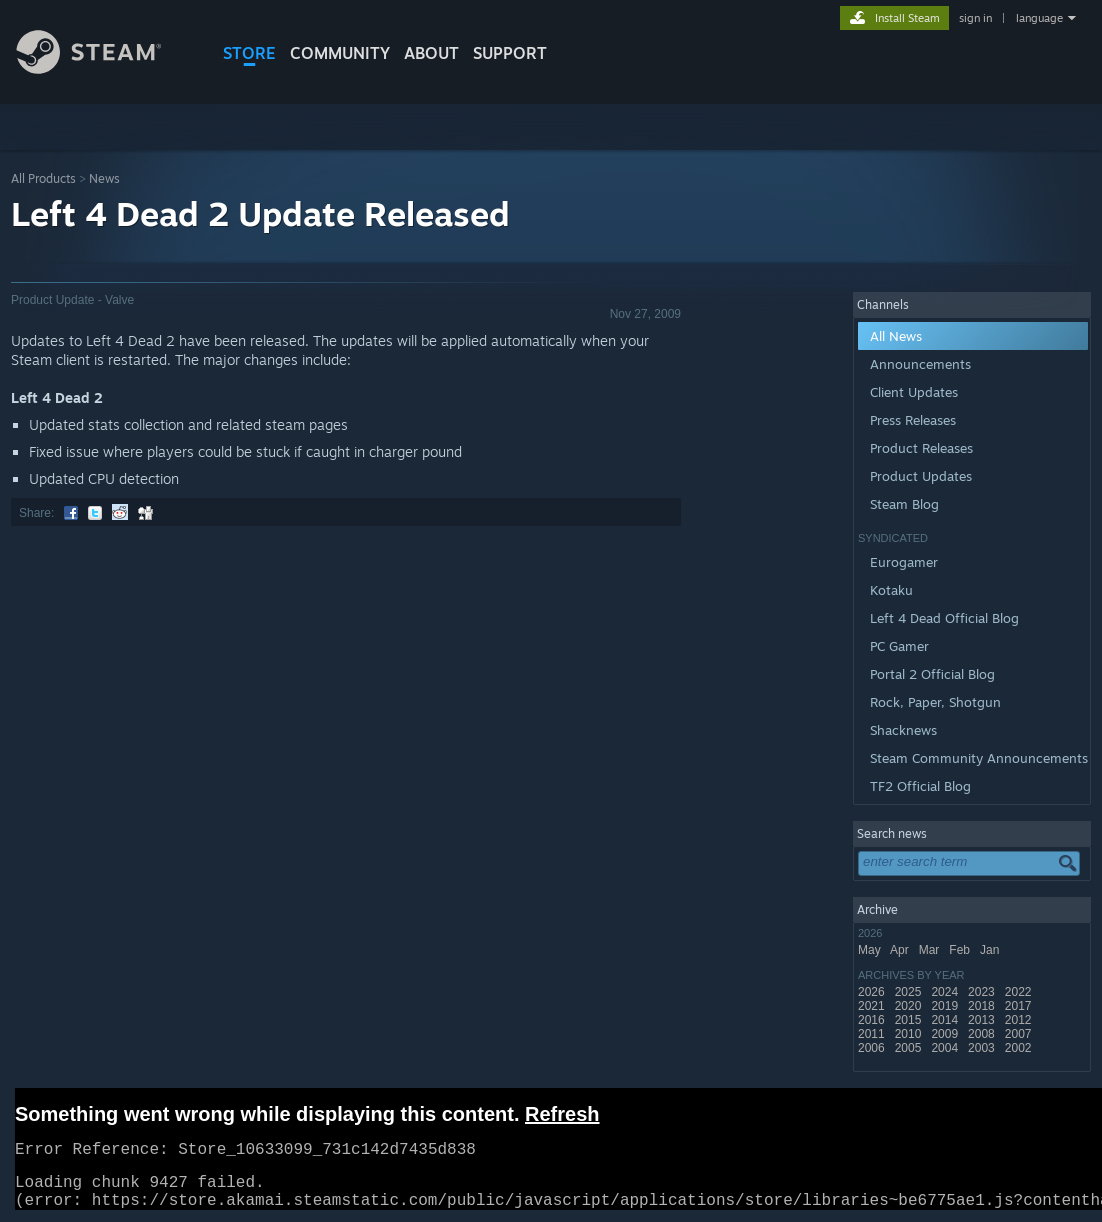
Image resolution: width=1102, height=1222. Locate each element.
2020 (910, 1006)
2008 (983, 1034)
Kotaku (891, 590)
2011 (873, 1034)
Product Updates (921, 476)
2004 (946, 1048)
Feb (961, 950)
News (104, 178)
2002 (1020, 1048)
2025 (910, 992)
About (431, 53)
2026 (873, 992)
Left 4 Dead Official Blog (944, 618)
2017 (1020, 1006)
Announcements (920, 364)
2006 (873, 1048)
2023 (983, 992)
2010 (910, 1034)
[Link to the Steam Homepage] (104, 68)
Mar (931, 950)
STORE (249, 53)
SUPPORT (510, 53)
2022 (1020, 992)
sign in (975, 18)
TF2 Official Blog (920, 786)
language (1039, 18)
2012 (1020, 1020)
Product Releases (921, 448)
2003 (983, 1048)
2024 (946, 992)
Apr (901, 950)
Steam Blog (904, 504)
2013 (983, 1020)
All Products (43, 178)
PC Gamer (899, 646)
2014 (946, 1020)
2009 (946, 1034)
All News (896, 336)
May (871, 950)
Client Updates (914, 392)
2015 (910, 1020)
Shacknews (903, 730)
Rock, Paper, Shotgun (935, 702)
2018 (983, 1006)
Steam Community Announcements (979, 758)
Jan (991, 950)
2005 (910, 1048)
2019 (946, 1006)
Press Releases (913, 420)
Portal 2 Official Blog (932, 674)
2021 (873, 1006)
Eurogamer (904, 562)
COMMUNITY (340, 53)
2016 (873, 1020)
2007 (1020, 1034)
